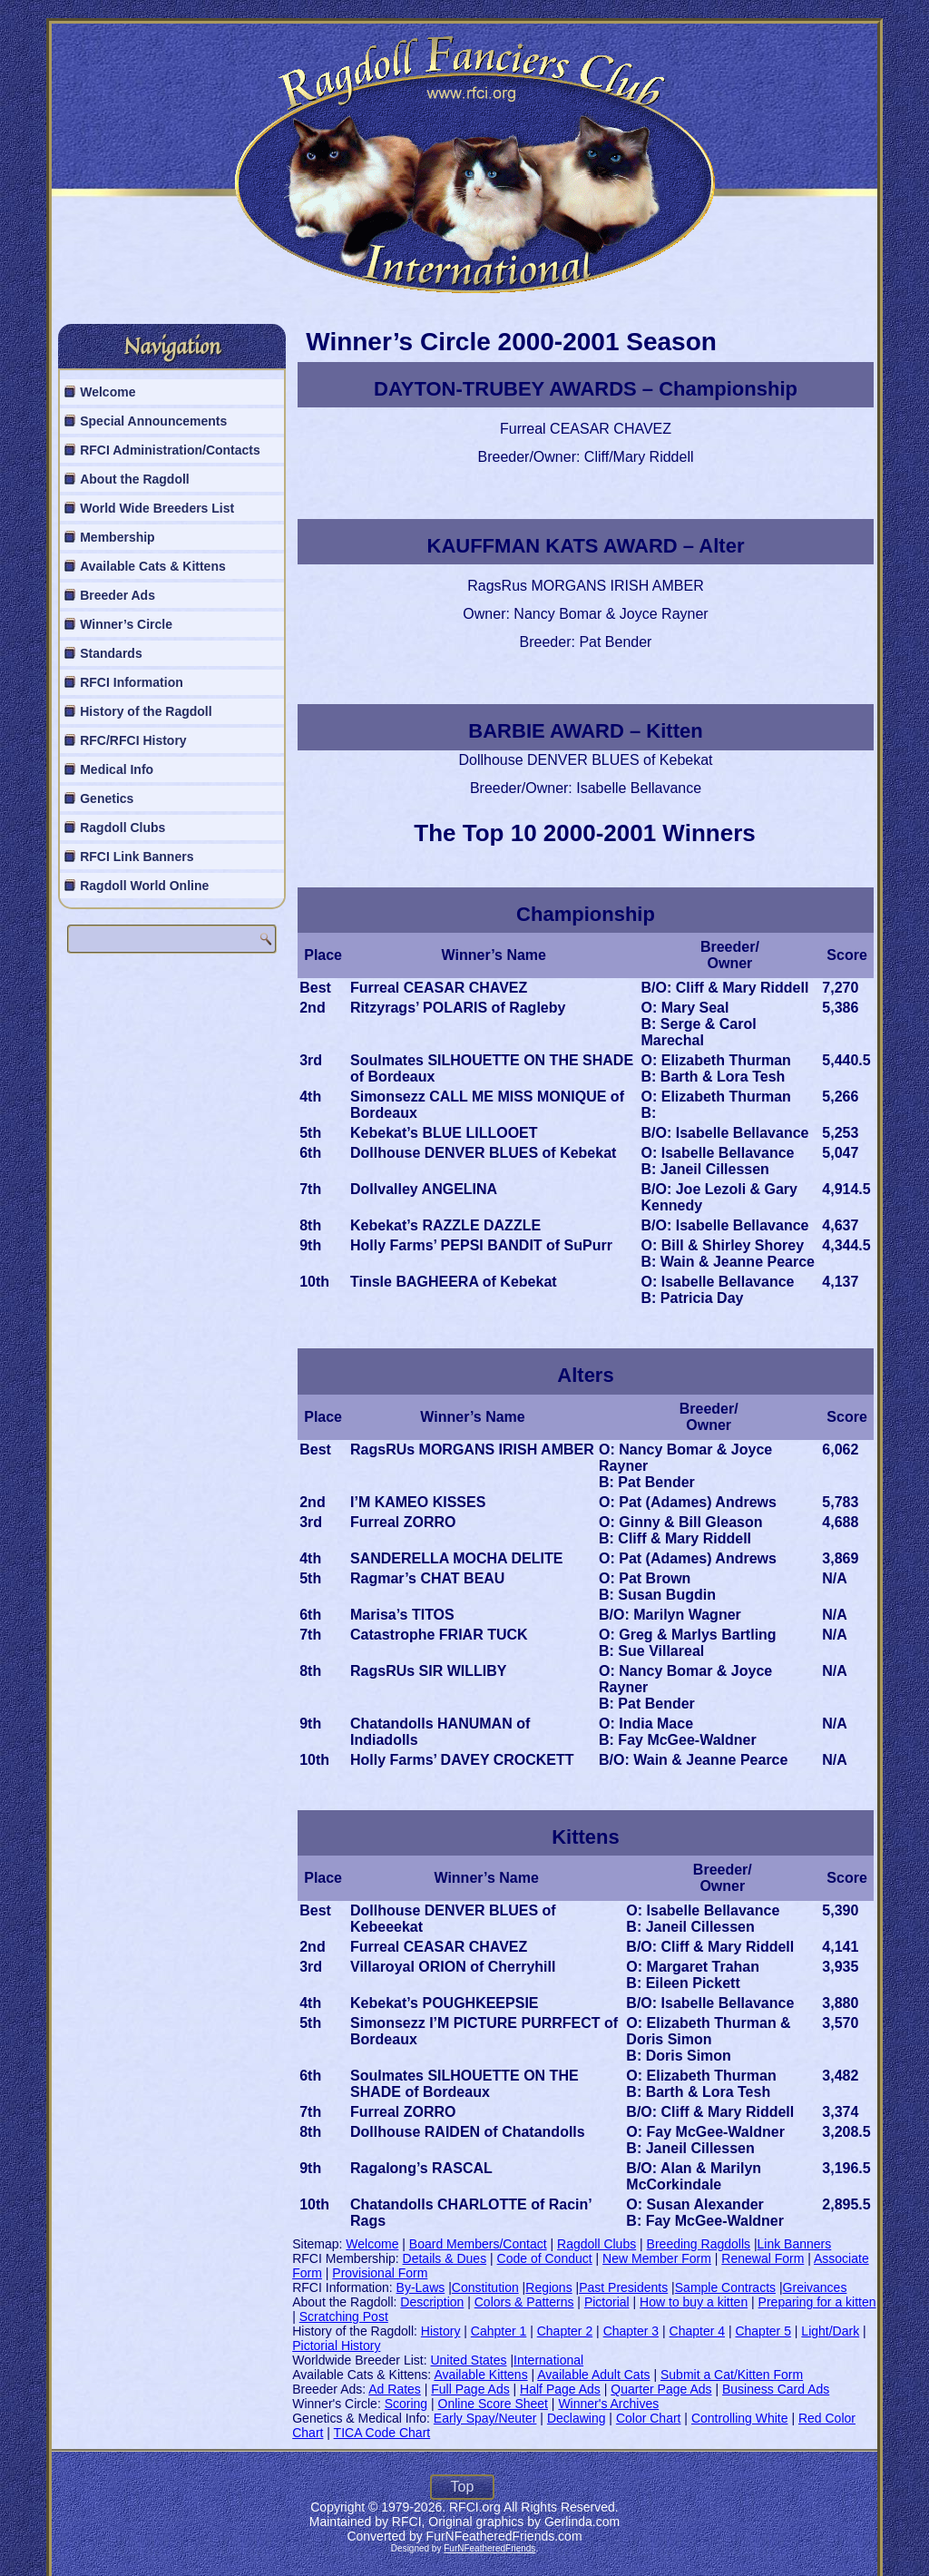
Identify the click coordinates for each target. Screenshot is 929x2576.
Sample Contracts (725, 2287)
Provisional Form (379, 2273)
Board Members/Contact (478, 2244)
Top (462, 2486)
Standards (111, 653)
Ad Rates (394, 2389)
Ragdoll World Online (144, 885)
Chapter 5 (762, 2331)
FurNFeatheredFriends (489, 2548)
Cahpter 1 (498, 2331)
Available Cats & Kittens (153, 566)
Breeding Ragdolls (698, 2244)
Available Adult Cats (593, 2374)
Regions (548, 2287)
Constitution (485, 2287)
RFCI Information (131, 682)
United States (468, 2360)
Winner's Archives (608, 2403)
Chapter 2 (564, 2331)
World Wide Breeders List (157, 508)
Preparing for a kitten (817, 2302)
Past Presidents (623, 2287)
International (548, 2360)
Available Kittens (480, 2374)
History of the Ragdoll (145, 711)
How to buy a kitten (694, 2302)
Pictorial (607, 2302)
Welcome (107, 392)
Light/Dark (830, 2331)
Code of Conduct (544, 2258)
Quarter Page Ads (661, 2389)
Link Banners (795, 2244)
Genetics (106, 798)
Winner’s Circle (126, 624)
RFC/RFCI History (133, 740)
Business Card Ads (775, 2389)
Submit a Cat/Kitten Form (731, 2374)
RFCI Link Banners (136, 856)
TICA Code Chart (382, 2432)
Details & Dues (445, 2258)
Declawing (576, 2418)
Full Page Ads (470, 2389)
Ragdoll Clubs (122, 827)
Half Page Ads (560, 2389)
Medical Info (116, 769)
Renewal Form (762, 2258)
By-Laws (420, 2287)
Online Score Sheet (493, 2403)
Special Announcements (153, 421)
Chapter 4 (697, 2331)
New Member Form (656, 2258)
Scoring (406, 2403)
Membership (117, 537)
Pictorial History (336, 2345)
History (441, 2331)
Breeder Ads (117, 595)
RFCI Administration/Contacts (170, 450)
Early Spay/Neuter (485, 2418)
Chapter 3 (631, 2331)
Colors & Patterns (524, 2302)
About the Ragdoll (135, 479)
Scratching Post (343, 2316)
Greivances (815, 2287)
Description (432, 2302)
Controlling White (739, 2418)
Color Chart (648, 2418)
